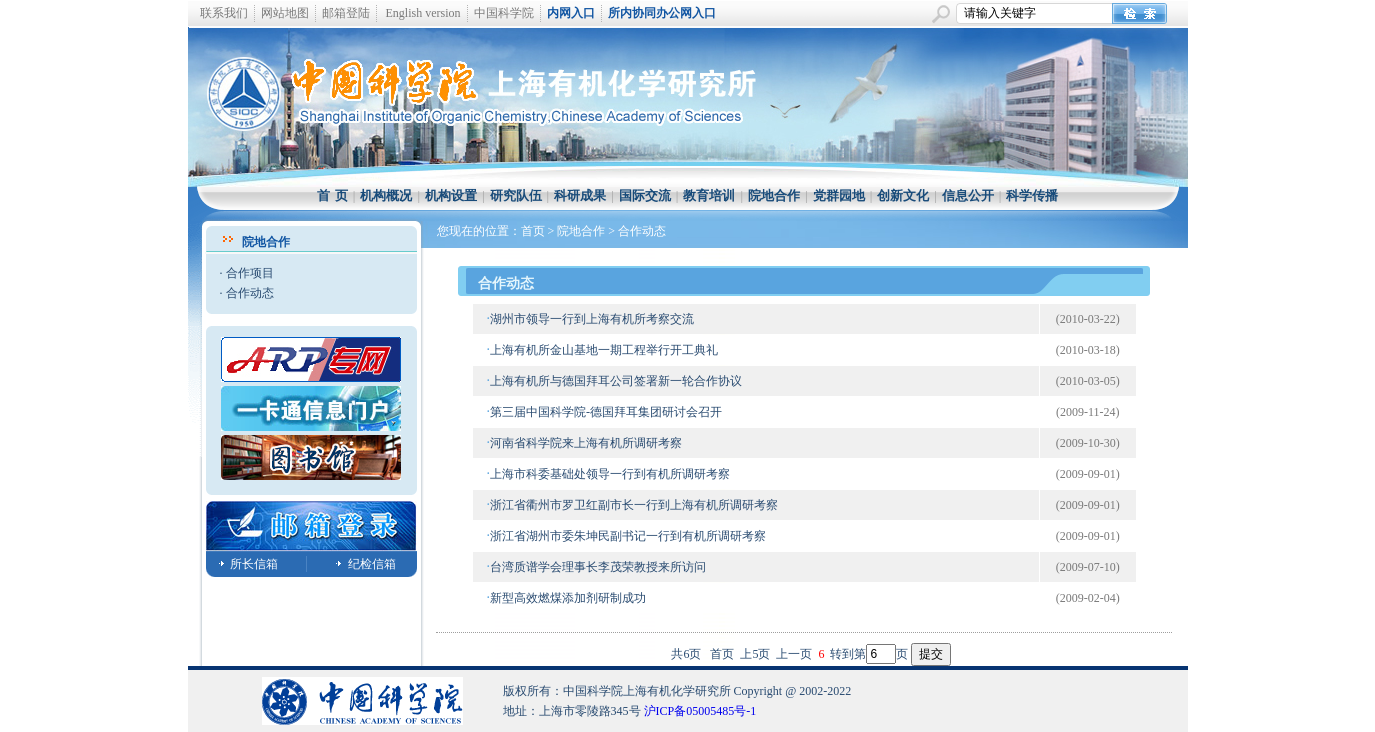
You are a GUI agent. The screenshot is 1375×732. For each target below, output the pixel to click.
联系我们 (224, 13)
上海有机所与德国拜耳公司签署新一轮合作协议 (616, 381)
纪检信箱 (372, 564)
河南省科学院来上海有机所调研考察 (586, 443)
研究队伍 (516, 195)
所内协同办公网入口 (662, 13)
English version (423, 13)
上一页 (794, 654)
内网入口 (571, 13)
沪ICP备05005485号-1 (700, 711)
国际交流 (645, 195)
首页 (533, 231)
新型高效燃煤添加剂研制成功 (568, 598)
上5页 (755, 654)
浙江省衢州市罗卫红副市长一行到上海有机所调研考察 (634, 505)
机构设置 (451, 195)
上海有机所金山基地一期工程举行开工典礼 (604, 350)
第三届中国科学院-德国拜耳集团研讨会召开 (606, 412)
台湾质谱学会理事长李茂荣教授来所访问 (598, 567)
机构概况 (386, 195)
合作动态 (250, 293)
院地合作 (774, 195)
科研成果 (580, 195)
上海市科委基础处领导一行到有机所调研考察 (610, 474)
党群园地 (839, 195)
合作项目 (250, 273)
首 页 (332, 195)
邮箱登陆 (346, 13)
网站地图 (285, 13)
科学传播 (1032, 195)
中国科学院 (504, 13)
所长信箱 (254, 564)
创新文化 (903, 195)
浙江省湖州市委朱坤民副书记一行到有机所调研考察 (628, 536)
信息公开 (968, 195)
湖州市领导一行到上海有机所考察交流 (592, 319)
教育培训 (709, 195)
